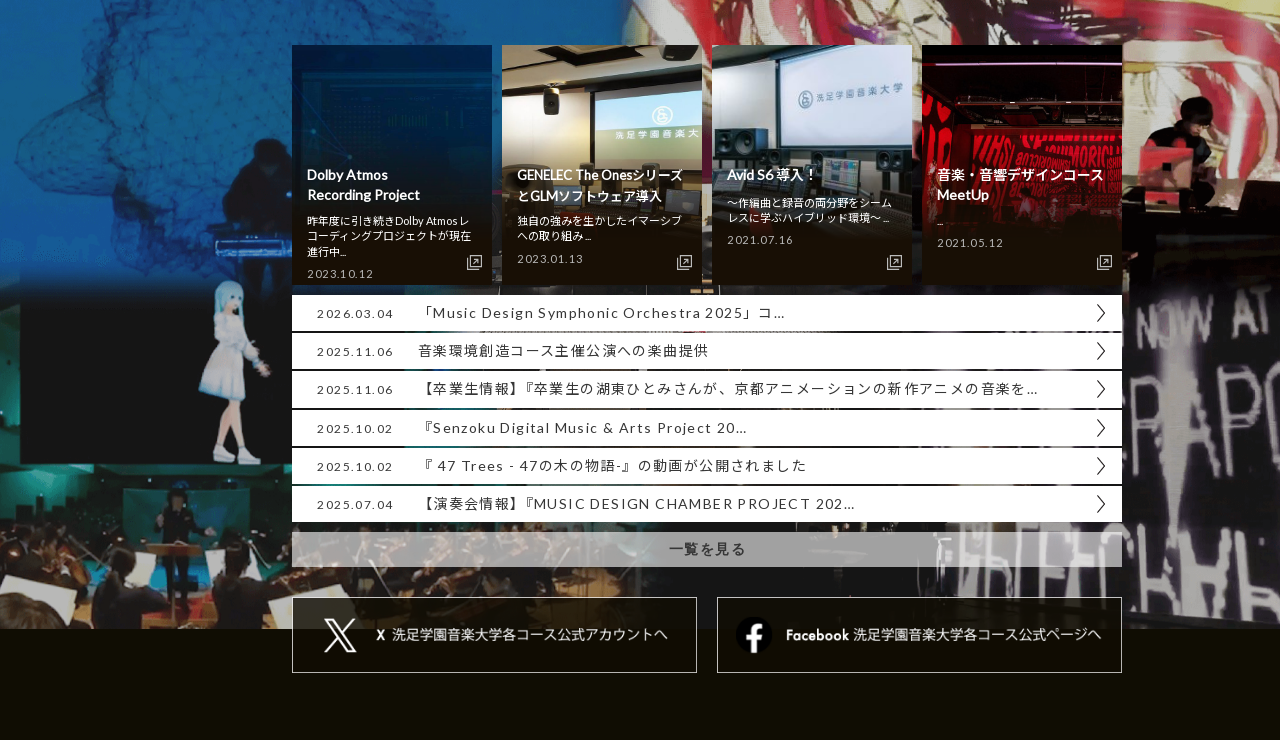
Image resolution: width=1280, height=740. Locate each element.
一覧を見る (707, 549)
